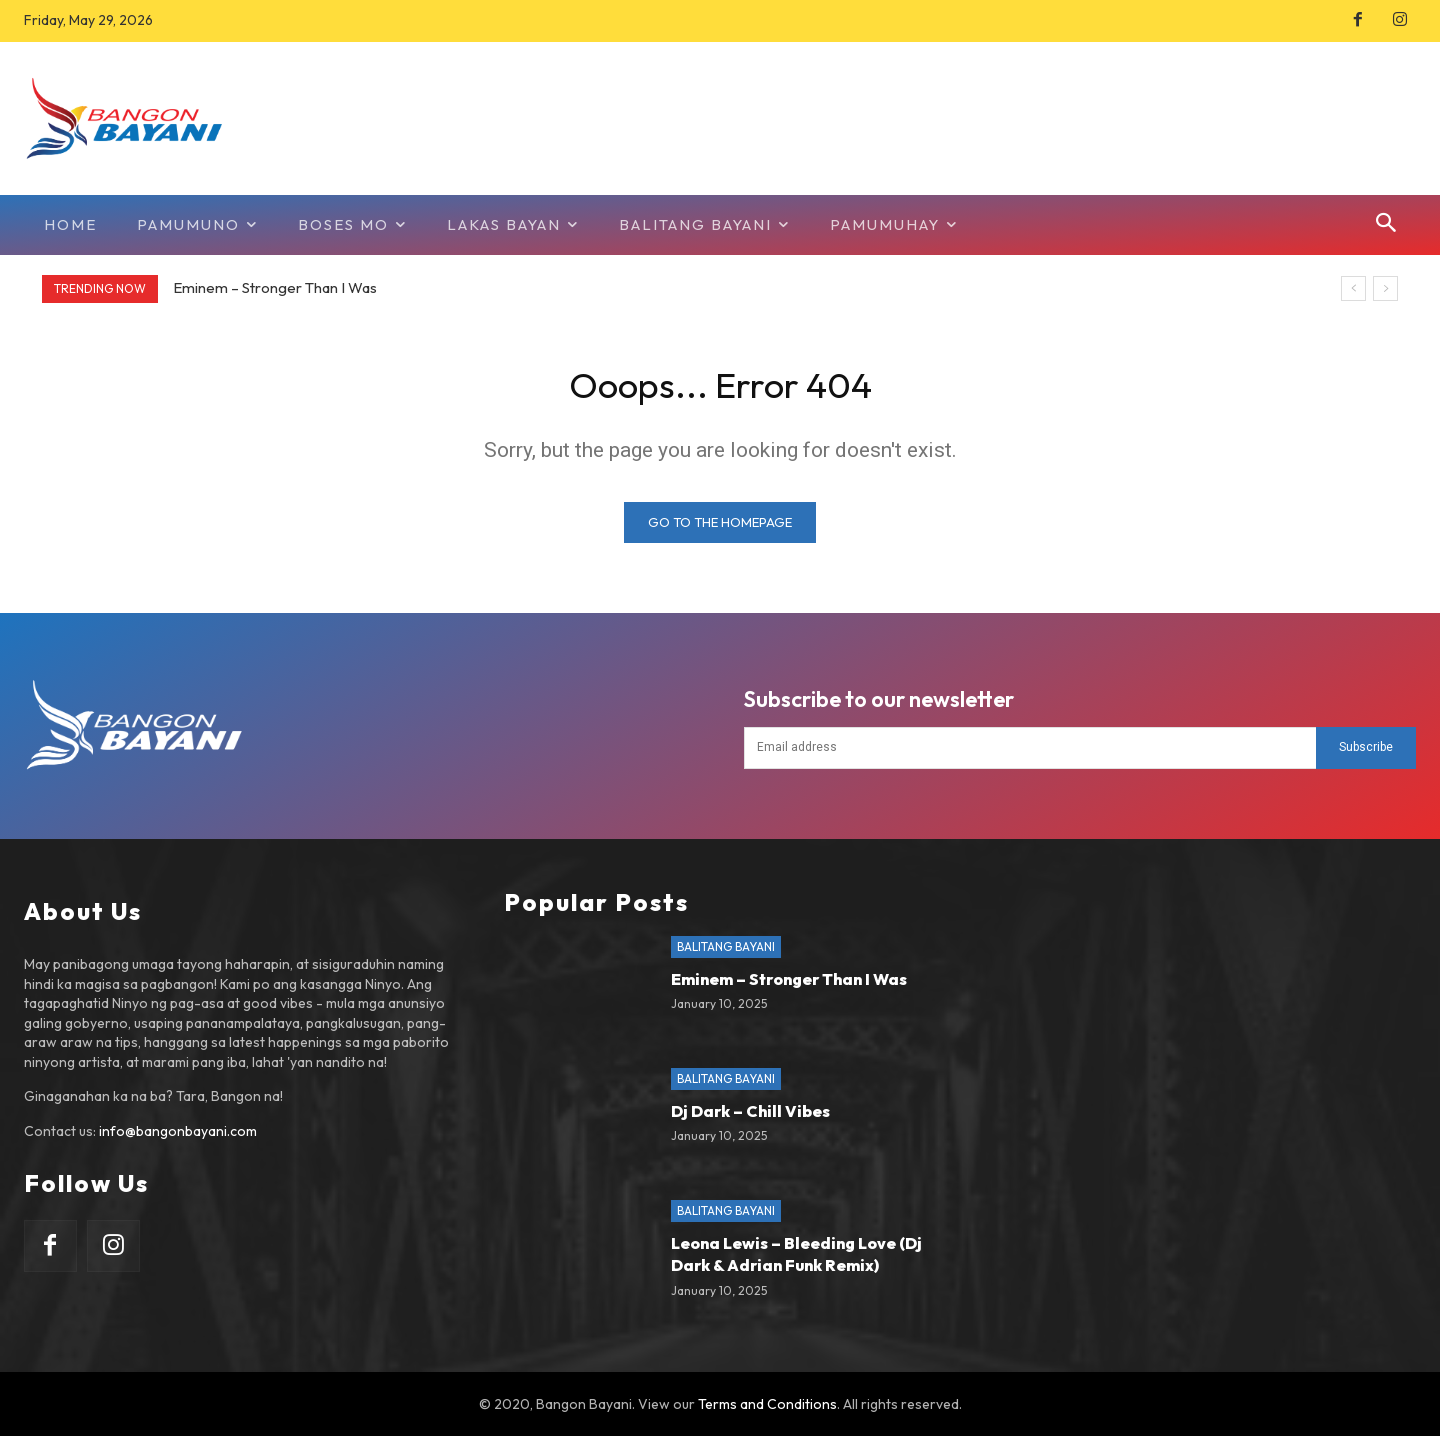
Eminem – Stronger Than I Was (275, 287)
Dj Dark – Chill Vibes (750, 1117)
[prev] (1353, 288)
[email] (1030, 753)
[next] (1385, 288)
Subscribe (1366, 753)
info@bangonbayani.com (178, 1137)
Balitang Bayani (726, 952)
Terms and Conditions (767, 1409)
